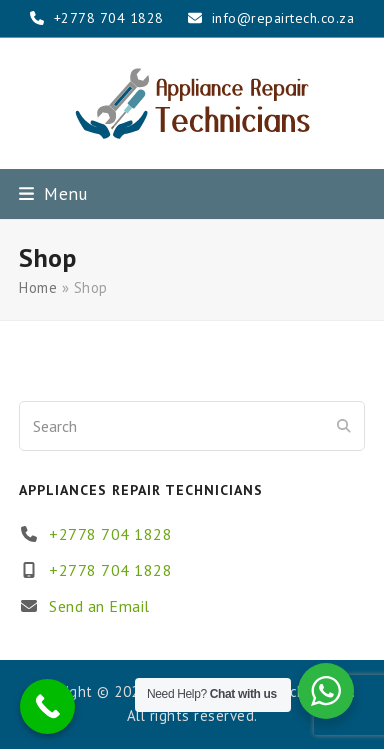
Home (38, 287)
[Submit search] (344, 426)
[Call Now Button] (47, 706)
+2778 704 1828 (110, 534)
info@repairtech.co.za (283, 18)
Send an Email (99, 606)
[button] (53, 193)
